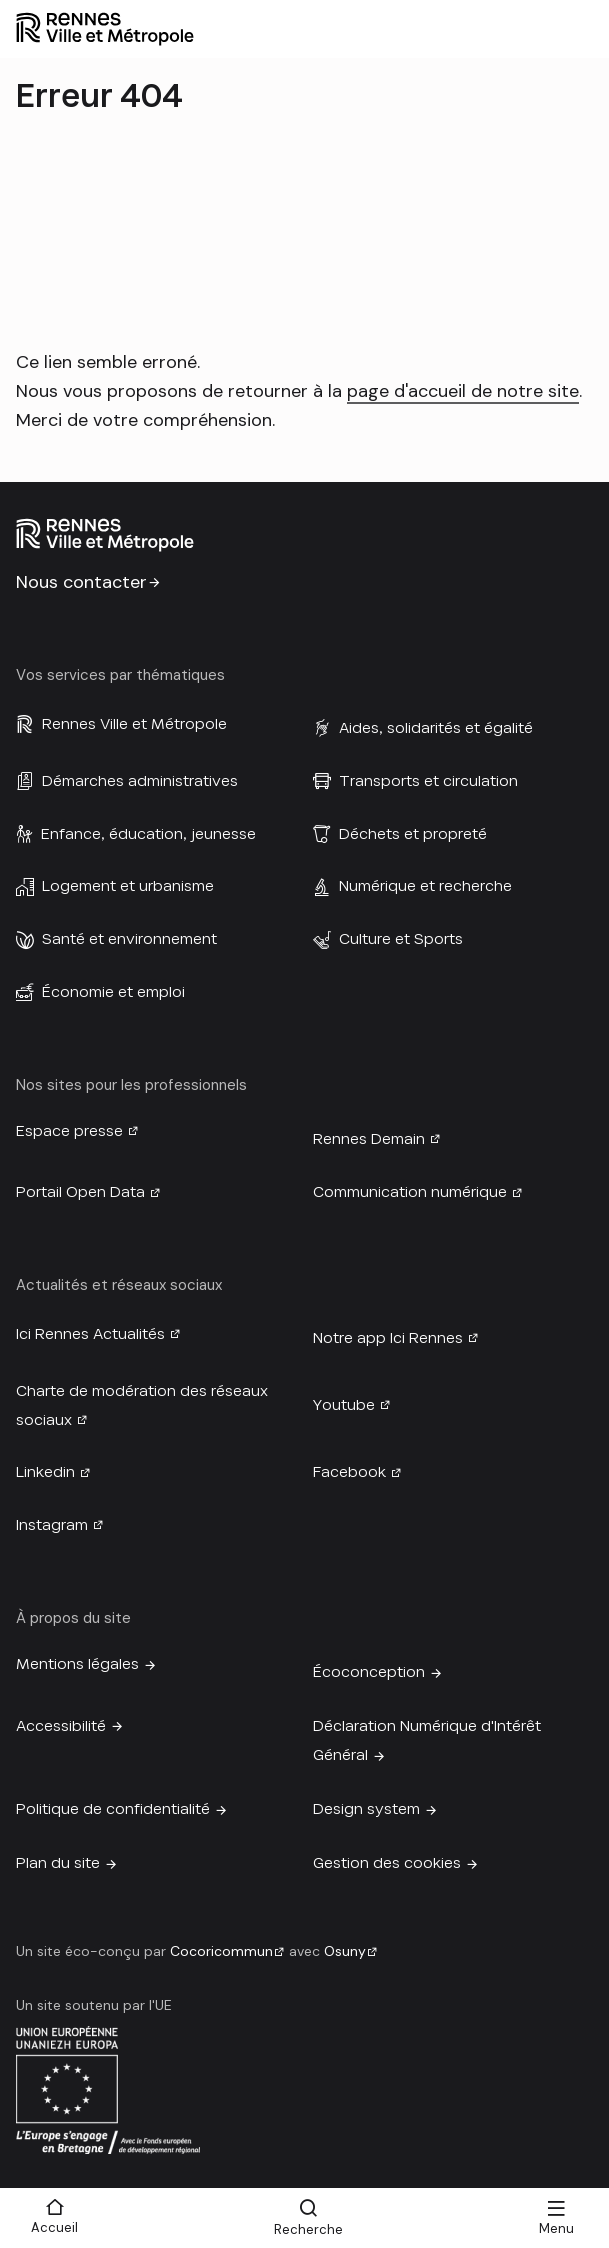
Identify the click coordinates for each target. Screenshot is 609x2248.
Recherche (308, 2229)
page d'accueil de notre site (463, 391)
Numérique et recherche (425, 886)
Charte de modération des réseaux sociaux (142, 1405)
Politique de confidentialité (113, 1809)
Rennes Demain (369, 1139)
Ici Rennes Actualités (90, 1334)
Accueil (54, 2227)
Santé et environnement (129, 939)
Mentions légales (77, 1664)
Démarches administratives (140, 781)
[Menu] (556, 2218)
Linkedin (45, 1472)
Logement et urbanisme (128, 886)
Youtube (344, 1405)
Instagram (52, 1525)
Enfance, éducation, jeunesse (148, 834)
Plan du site (58, 1863)
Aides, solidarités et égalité (436, 728)
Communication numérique (410, 1192)
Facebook (349, 1472)
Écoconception (369, 1672)
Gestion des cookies (387, 1863)
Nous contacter (81, 582)
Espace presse (69, 1131)
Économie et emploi (113, 992)
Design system (366, 1809)
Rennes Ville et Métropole (134, 724)
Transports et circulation (428, 781)
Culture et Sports (401, 939)
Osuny (345, 1951)
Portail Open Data (80, 1192)
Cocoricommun (221, 1951)
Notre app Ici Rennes (388, 1338)
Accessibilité (61, 1726)
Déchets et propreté (413, 834)
